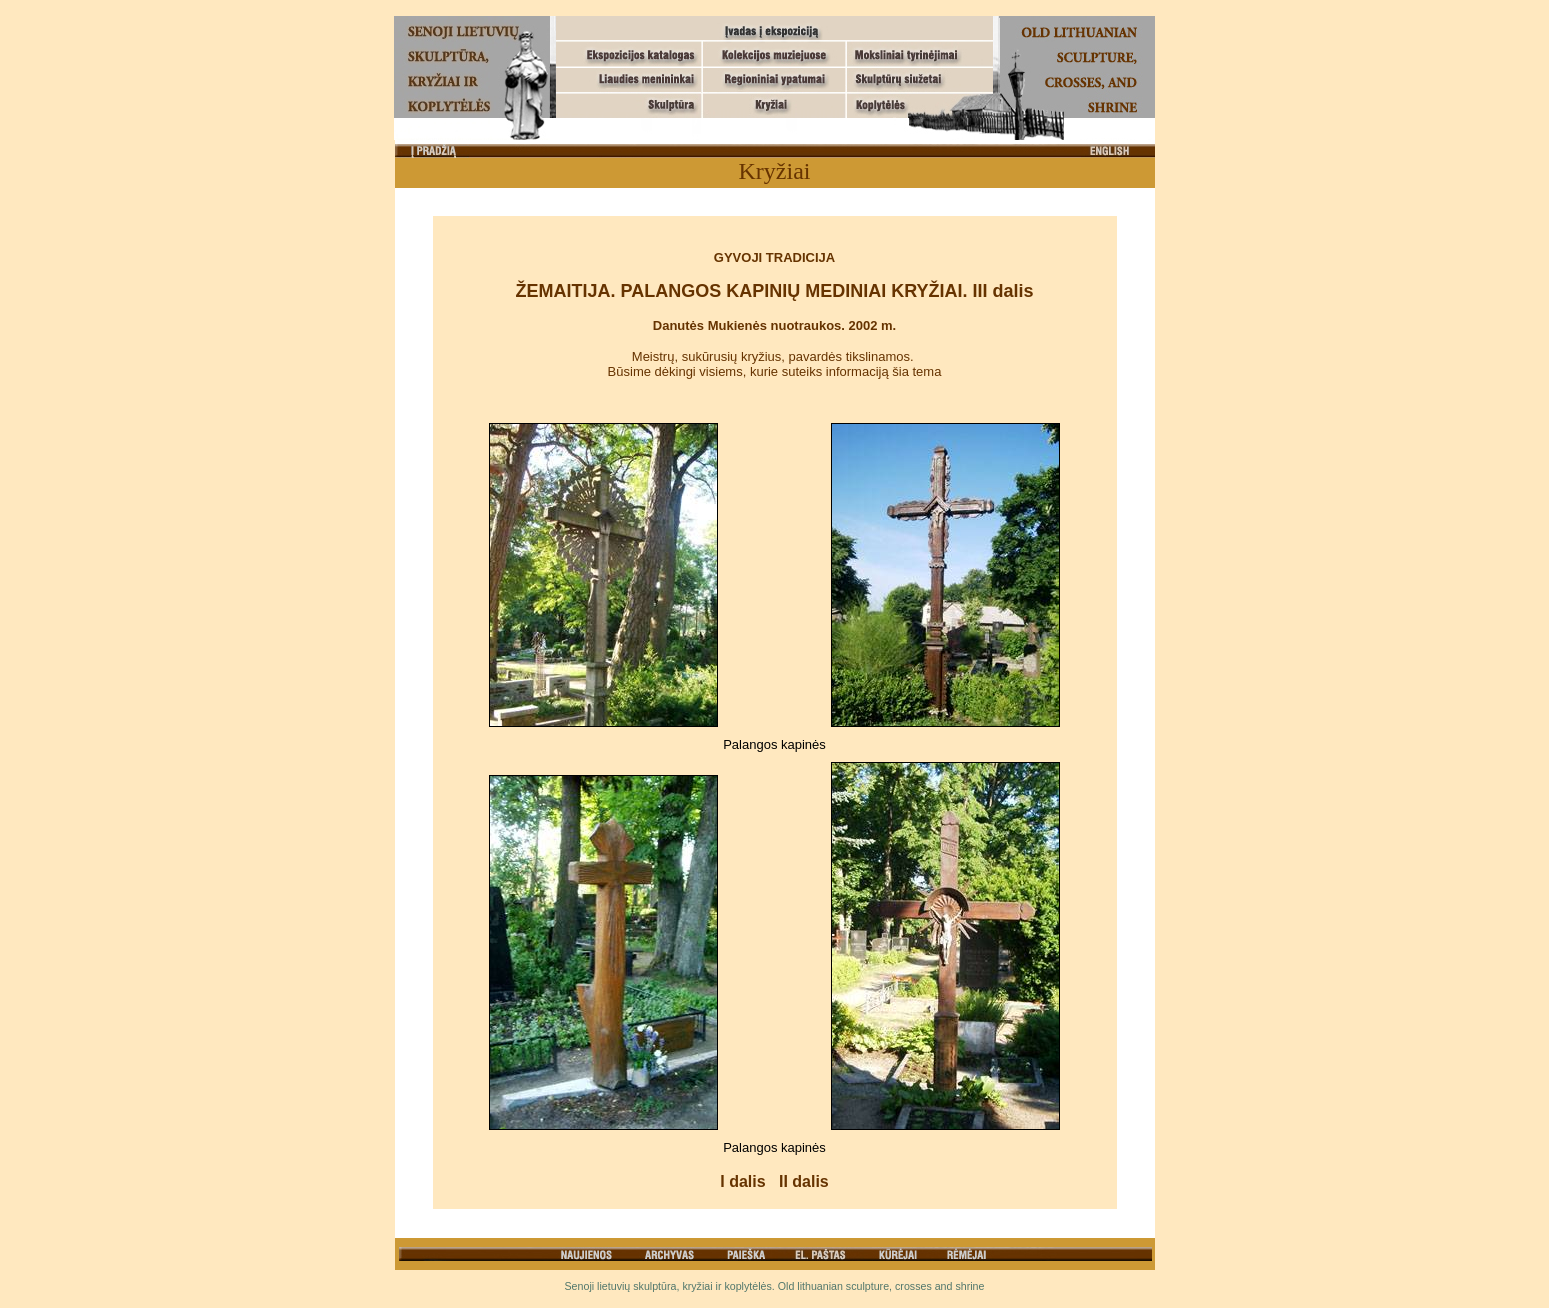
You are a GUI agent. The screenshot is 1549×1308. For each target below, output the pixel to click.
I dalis (742, 1181)
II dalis (804, 1181)
